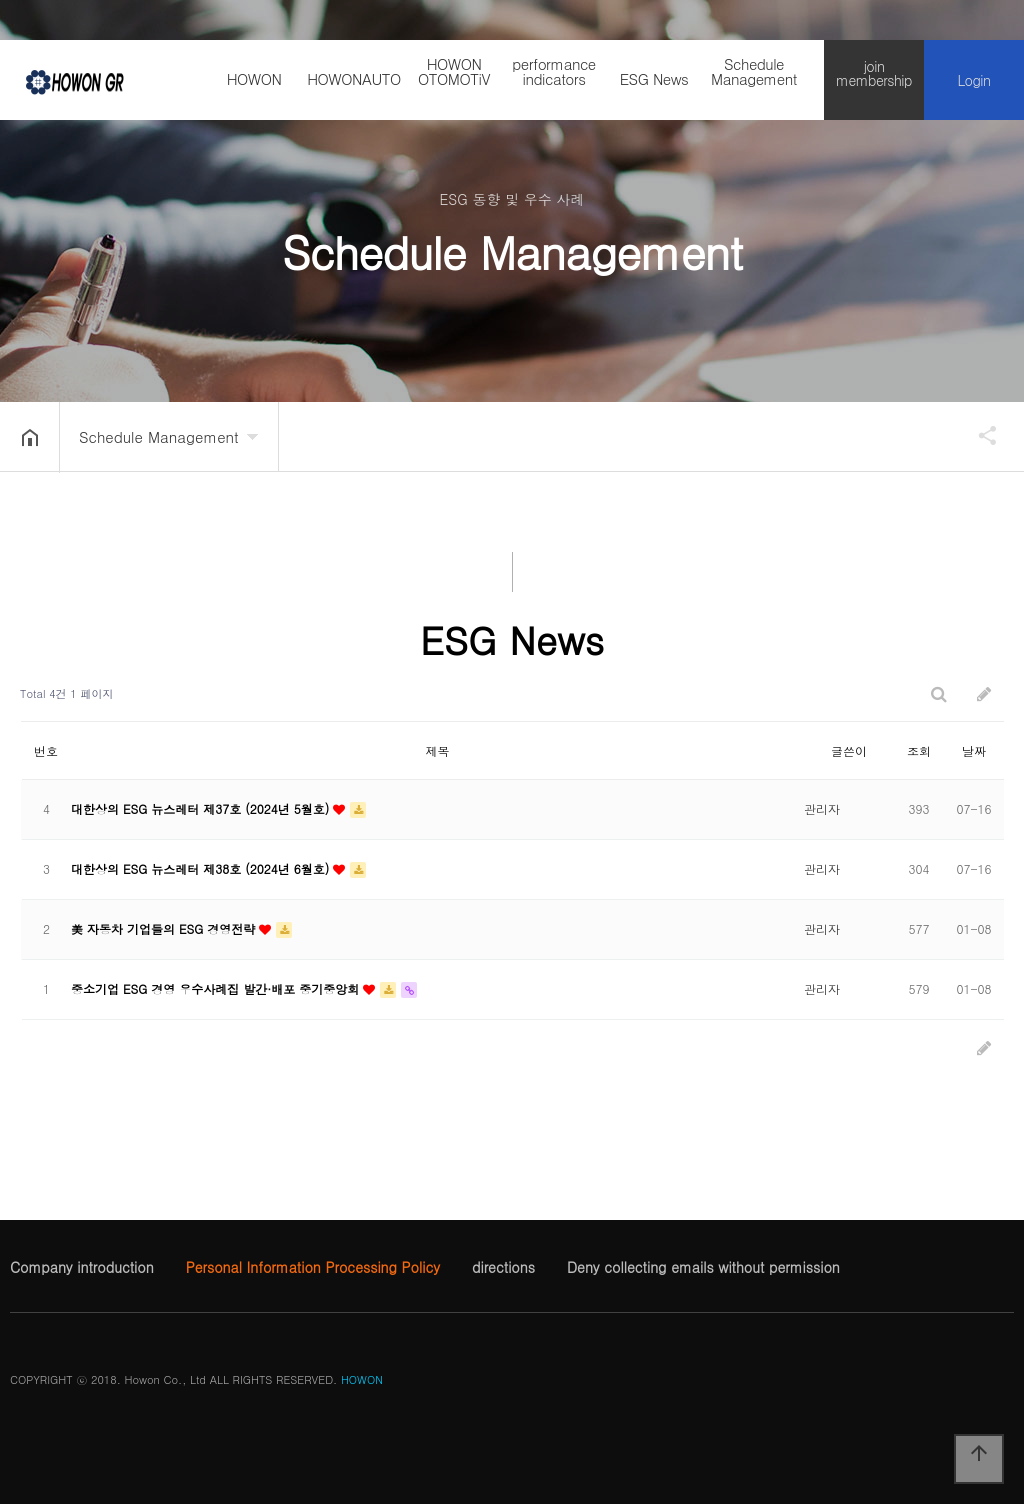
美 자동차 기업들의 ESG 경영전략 (165, 928)
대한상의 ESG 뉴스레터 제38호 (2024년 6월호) (202, 868)
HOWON (254, 78)
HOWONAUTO (354, 78)
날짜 (974, 750)
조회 (919, 750)
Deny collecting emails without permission (703, 1267)
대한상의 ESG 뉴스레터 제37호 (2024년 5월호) (202, 808)
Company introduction (82, 1267)
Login (974, 80)
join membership (874, 73)
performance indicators (553, 71)
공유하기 (978, 435)
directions (503, 1267)
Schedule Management (754, 71)
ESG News (654, 78)
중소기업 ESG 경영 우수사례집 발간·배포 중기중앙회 (217, 988)
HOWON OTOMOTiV (454, 71)
